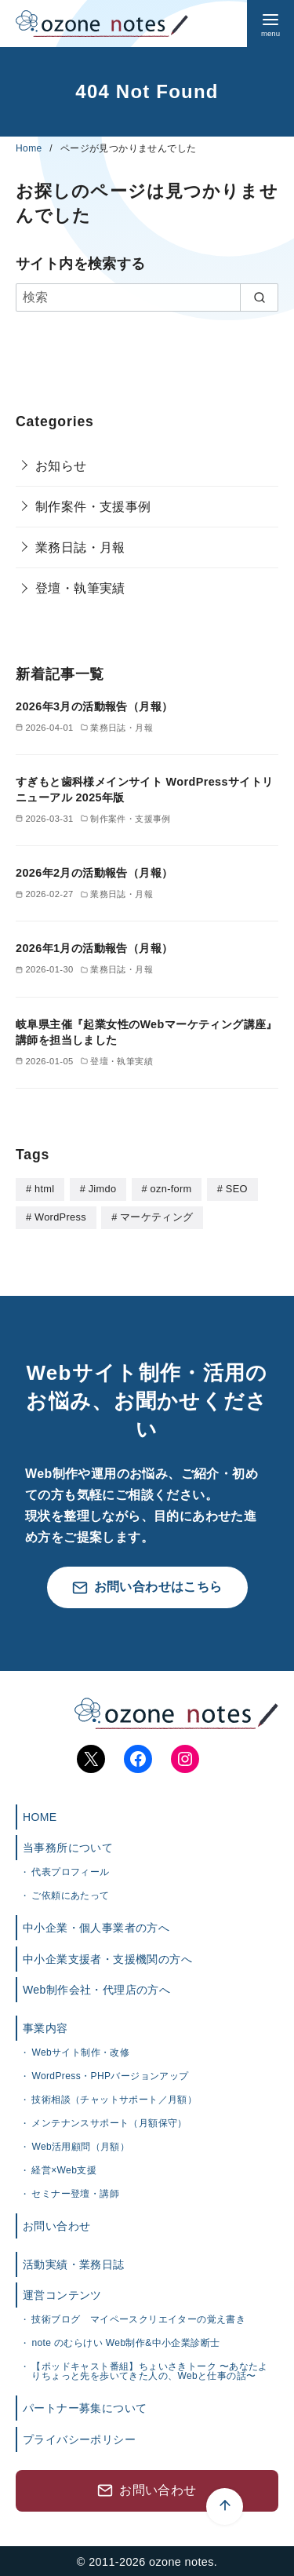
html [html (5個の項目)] (44, 1189)
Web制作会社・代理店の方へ (96, 1988)
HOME (40, 1815)
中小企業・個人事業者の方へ (96, 1926)
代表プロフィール (70, 1870)
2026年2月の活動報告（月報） (94, 873)
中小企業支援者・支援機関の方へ (107, 1957)
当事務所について (68, 1846)
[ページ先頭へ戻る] (147, 2428)
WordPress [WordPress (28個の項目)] (60, 1216)
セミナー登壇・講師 (75, 2192)
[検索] (147, 297)
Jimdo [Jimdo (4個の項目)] (103, 1189)
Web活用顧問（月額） (80, 2145)
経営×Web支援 (63, 2168)
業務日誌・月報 (80, 547)
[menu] (270, 23)
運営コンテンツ (62, 2293)
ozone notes (181, 2560)
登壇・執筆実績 (80, 588)
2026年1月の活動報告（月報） (94, 948)
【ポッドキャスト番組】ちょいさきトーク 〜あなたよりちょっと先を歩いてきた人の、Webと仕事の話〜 (149, 2369)
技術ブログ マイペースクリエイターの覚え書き (138, 2317)
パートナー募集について (85, 2406)
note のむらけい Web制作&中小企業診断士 (125, 2341)
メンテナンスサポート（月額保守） (109, 2121)
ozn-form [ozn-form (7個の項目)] (171, 1189)
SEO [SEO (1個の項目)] (237, 1189)
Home (30, 148)
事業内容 (45, 2026)
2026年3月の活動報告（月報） (94, 706)
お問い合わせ (56, 2224)
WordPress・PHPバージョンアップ (109, 2074)
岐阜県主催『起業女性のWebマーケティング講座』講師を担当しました (147, 1032)
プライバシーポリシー (79, 2438)
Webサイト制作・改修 (80, 2050)
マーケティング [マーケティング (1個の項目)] (156, 1216)
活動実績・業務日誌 (74, 2263)
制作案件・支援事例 (93, 506)
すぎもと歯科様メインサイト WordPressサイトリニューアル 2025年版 (145, 789)
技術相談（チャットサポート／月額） (114, 2098)
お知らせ (61, 466)
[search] (259, 297)
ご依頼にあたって (70, 1893)
